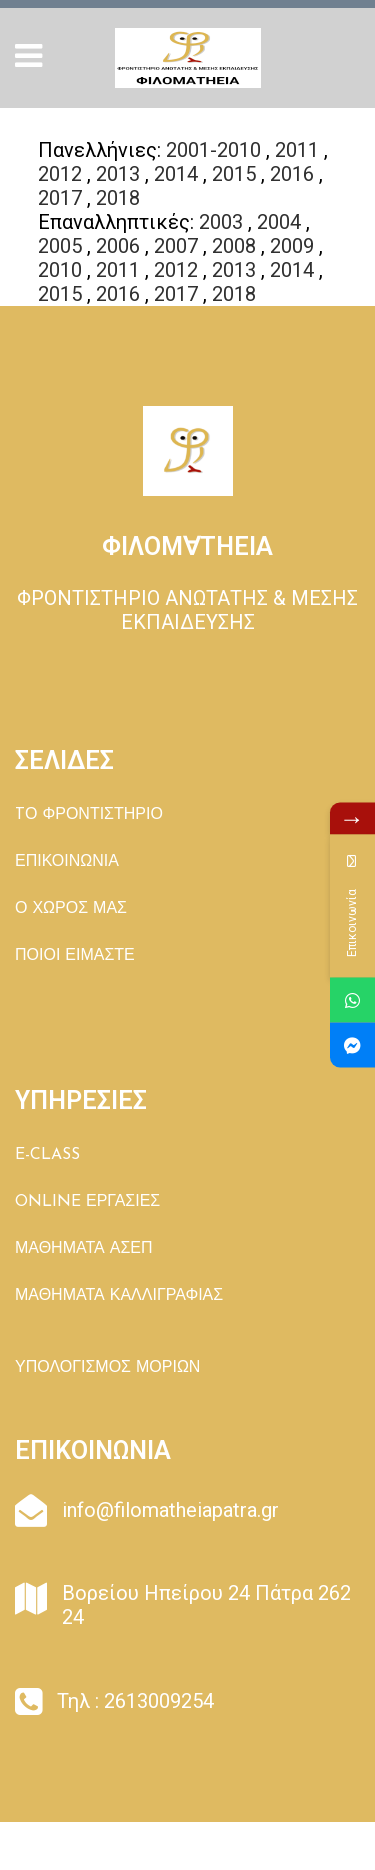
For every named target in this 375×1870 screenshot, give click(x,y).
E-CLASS (47, 1155)
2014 (176, 174)
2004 (279, 222)
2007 (176, 246)
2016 (292, 174)
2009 (292, 246)
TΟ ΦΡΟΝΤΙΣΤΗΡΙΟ (89, 815)
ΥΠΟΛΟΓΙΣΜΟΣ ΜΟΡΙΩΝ (107, 1368)
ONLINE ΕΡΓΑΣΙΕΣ (87, 1202)
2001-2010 (213, 150)
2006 (118, 246)
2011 (297, 150)
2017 (60, 198)
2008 (234, 246)
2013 (118, 174)
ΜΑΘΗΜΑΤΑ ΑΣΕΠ (84, 1249)
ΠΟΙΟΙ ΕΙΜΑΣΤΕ (75, 956)
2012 (60, 174)
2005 (60, 246)
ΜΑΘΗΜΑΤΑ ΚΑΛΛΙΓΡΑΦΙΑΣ (119, 1296)
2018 (118, 198)
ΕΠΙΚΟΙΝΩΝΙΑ (67, 862)
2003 (221, 222)
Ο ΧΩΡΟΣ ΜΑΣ (71, 909)
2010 (60, 270)
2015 (234, 174)
